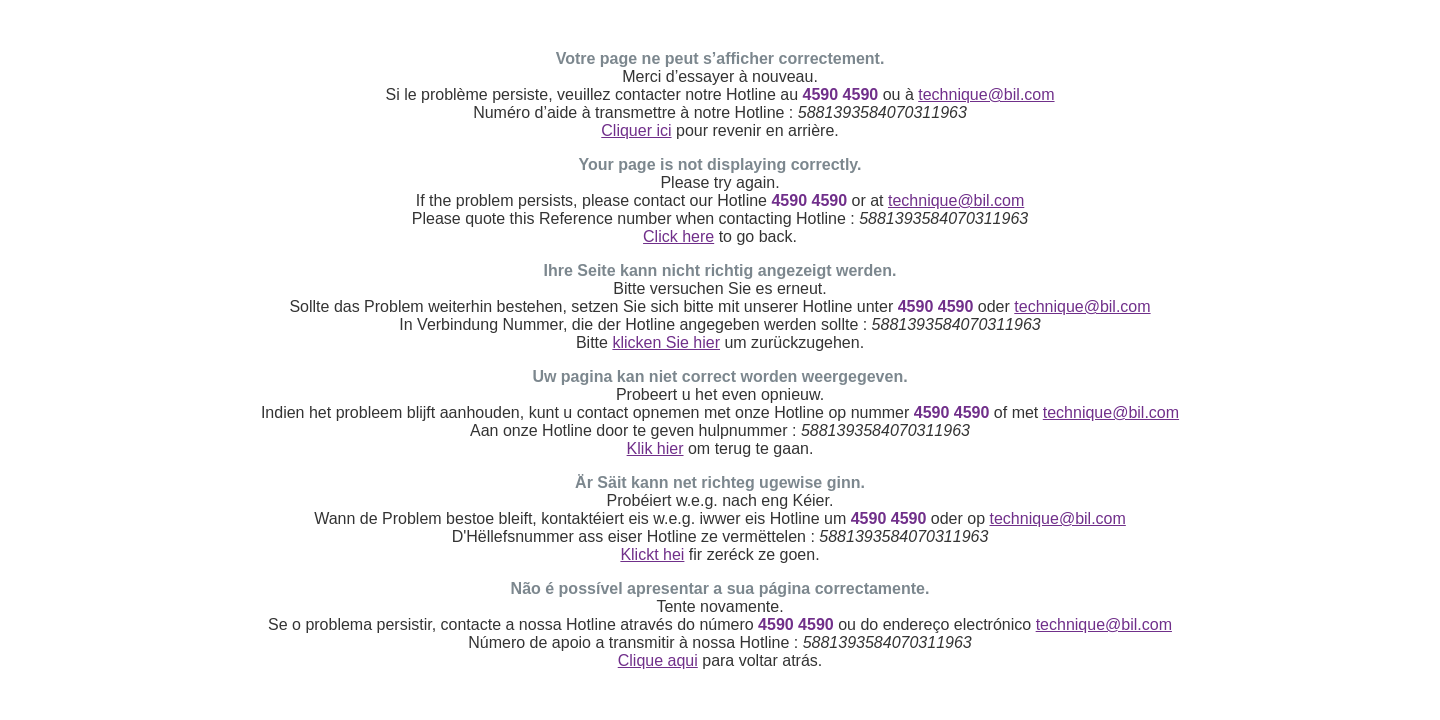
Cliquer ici (636, 130)
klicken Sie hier (666, 342)
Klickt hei (652, 554)
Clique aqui (658, 660)
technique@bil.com (986, 94)
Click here (678, 236)
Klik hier (655, 448)
